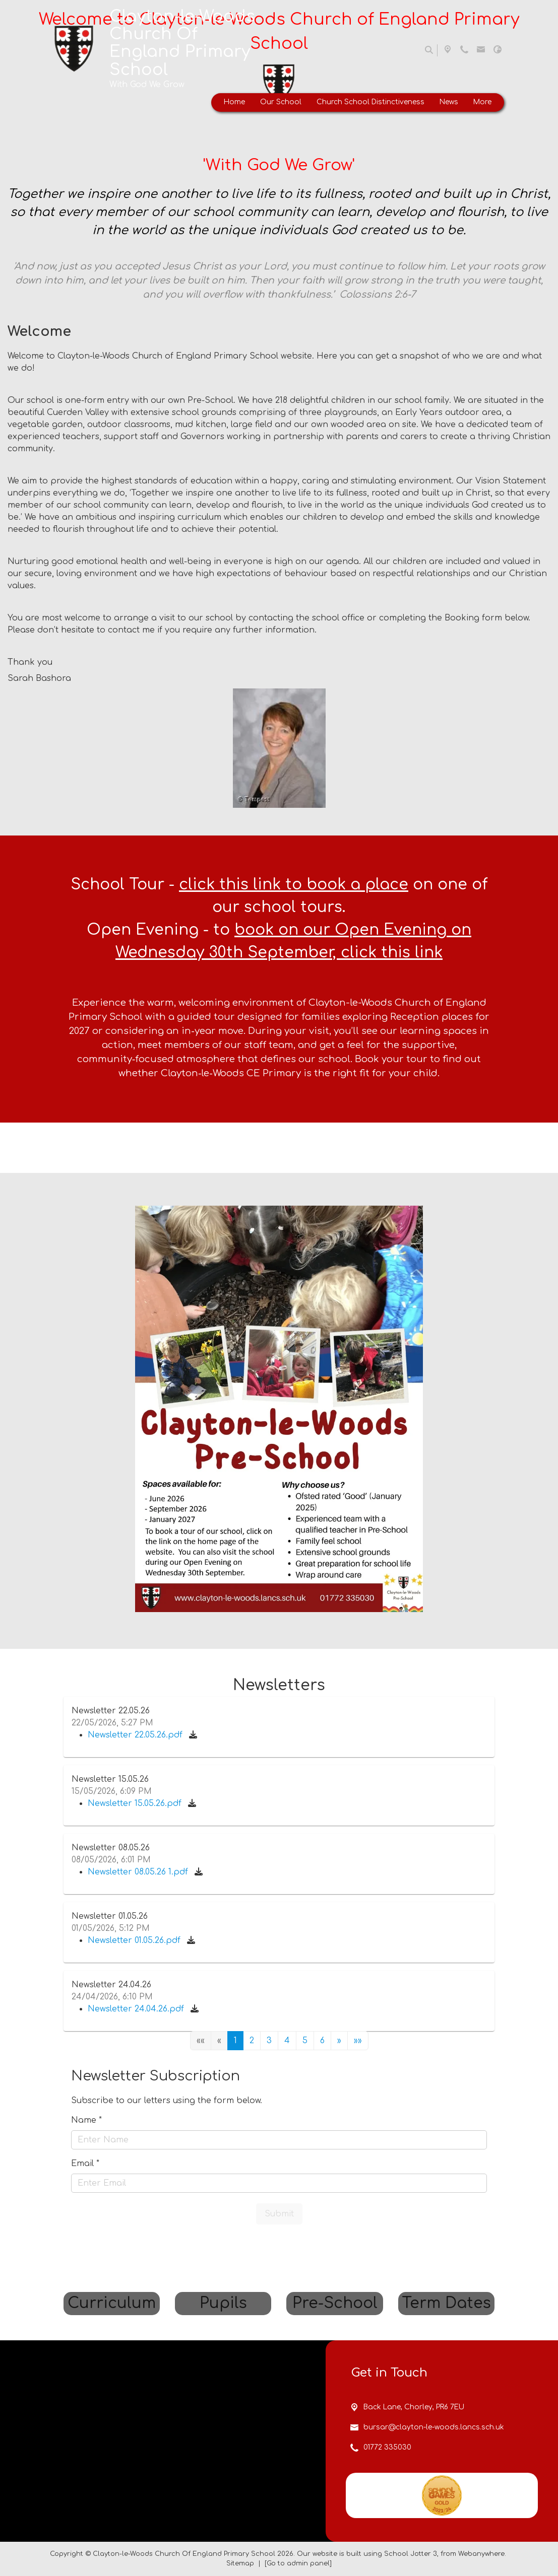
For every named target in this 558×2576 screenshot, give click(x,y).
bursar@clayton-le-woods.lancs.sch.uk (433, 2529)
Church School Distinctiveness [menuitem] (370, 102)
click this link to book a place (293, 884)
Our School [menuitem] (280, 102)
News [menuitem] (449, 102)
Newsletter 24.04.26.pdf (137, 2008)
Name (86, 2120)
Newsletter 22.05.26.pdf (136, 1734)
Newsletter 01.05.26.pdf (135, 1940)
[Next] (339, 2040)
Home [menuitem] (234, 102)
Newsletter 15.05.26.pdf (136, 1803)
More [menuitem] (482, 102)
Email (85, 2163)
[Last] (357, 2040)
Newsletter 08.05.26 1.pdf (139, 1871)
